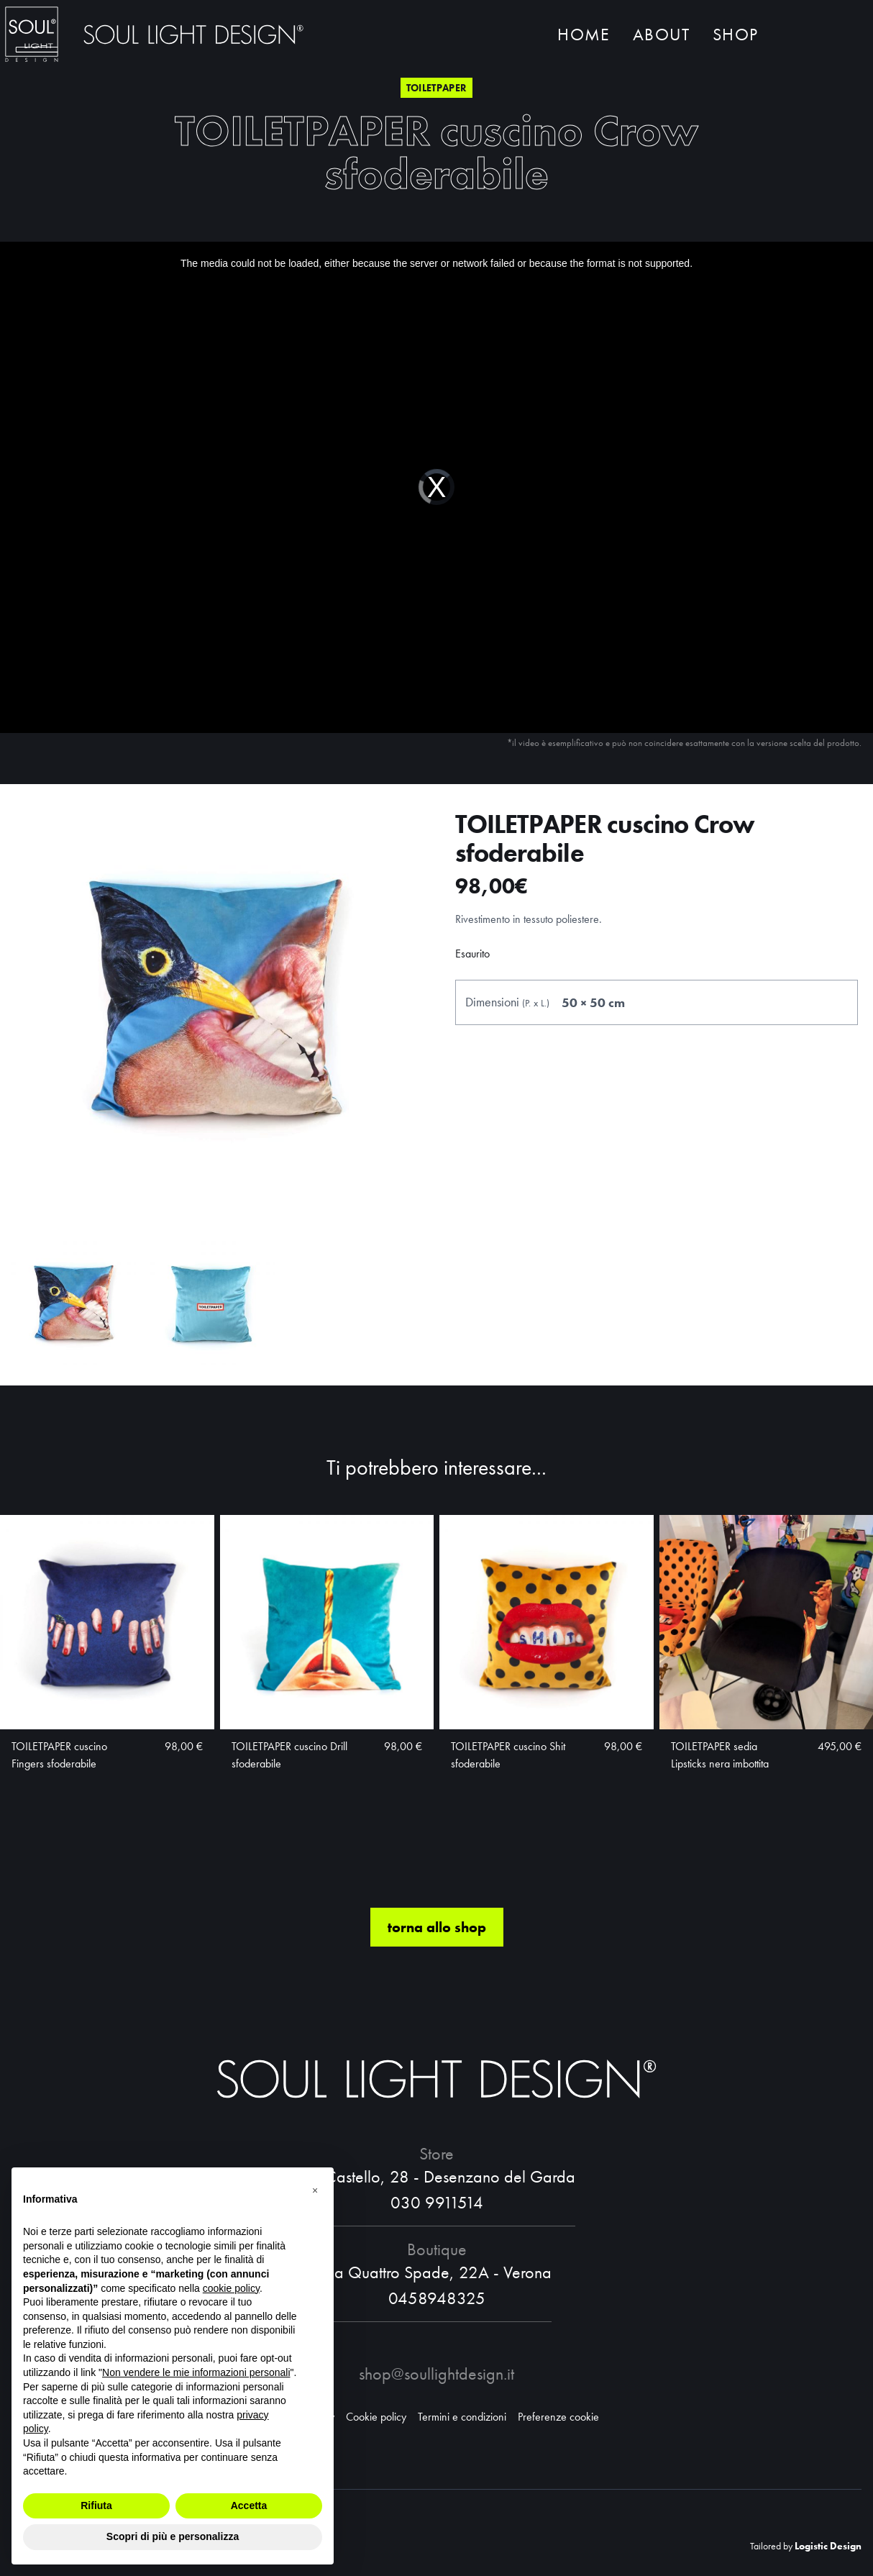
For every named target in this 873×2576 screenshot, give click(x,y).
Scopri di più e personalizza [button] (172, 2536)
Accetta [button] (249, 2505)
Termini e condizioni (462, 2416)
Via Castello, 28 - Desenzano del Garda (436, 2176)
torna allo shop (437, 1927)
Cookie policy (376, 2416)
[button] (314, 2190)
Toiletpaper (436, 87)
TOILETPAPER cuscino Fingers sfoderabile (59, 1755)
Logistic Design (828, 2545)
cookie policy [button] (231, 2288)
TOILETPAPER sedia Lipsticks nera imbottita (720, 1755)
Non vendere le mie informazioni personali (196, 2372)
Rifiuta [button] (96, 2505)
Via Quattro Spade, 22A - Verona (436, 2272)
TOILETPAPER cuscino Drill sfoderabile (289, 1755)
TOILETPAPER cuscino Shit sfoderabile (508, 1755)
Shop (735, 34)
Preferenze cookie (558, 2416)
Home (583, 34)
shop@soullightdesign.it (436, 2373)
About (661, 34)
